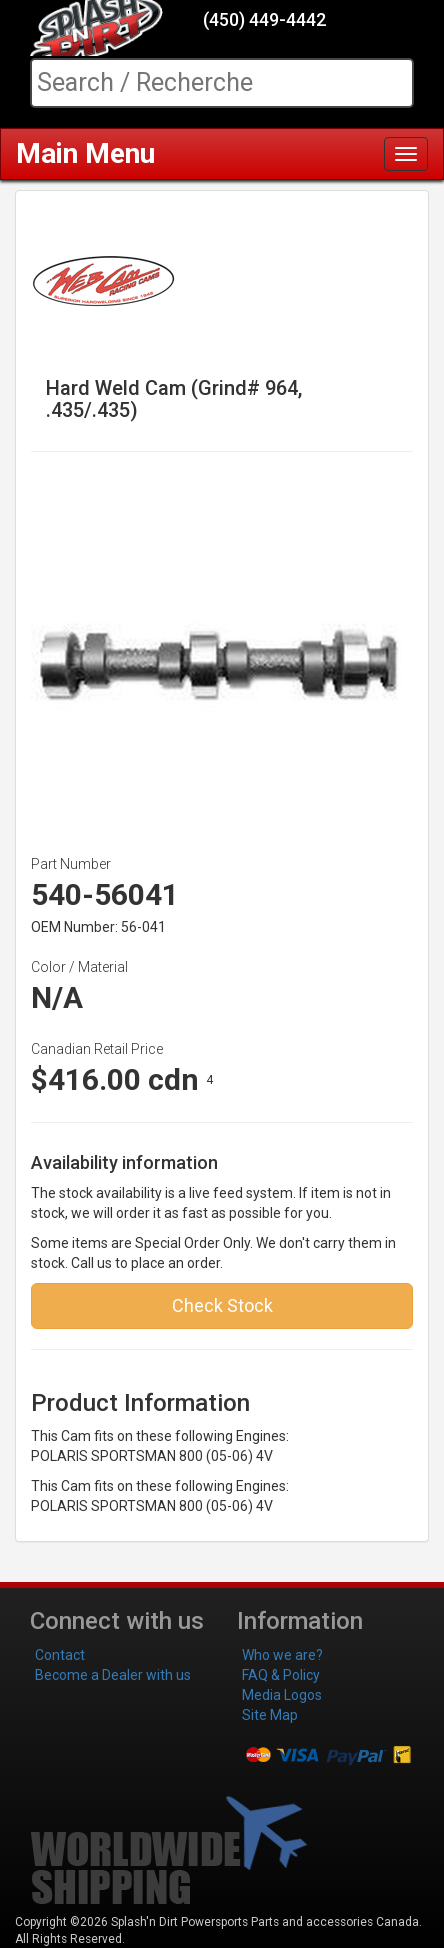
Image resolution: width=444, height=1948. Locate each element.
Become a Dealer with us (113, 1675)
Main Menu (85, 153)
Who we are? (282, 1655)
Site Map (270, 1715)
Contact (60, 1655)
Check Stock (222, 1305)
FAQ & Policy (281, 1675)
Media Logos (282, 1695)
